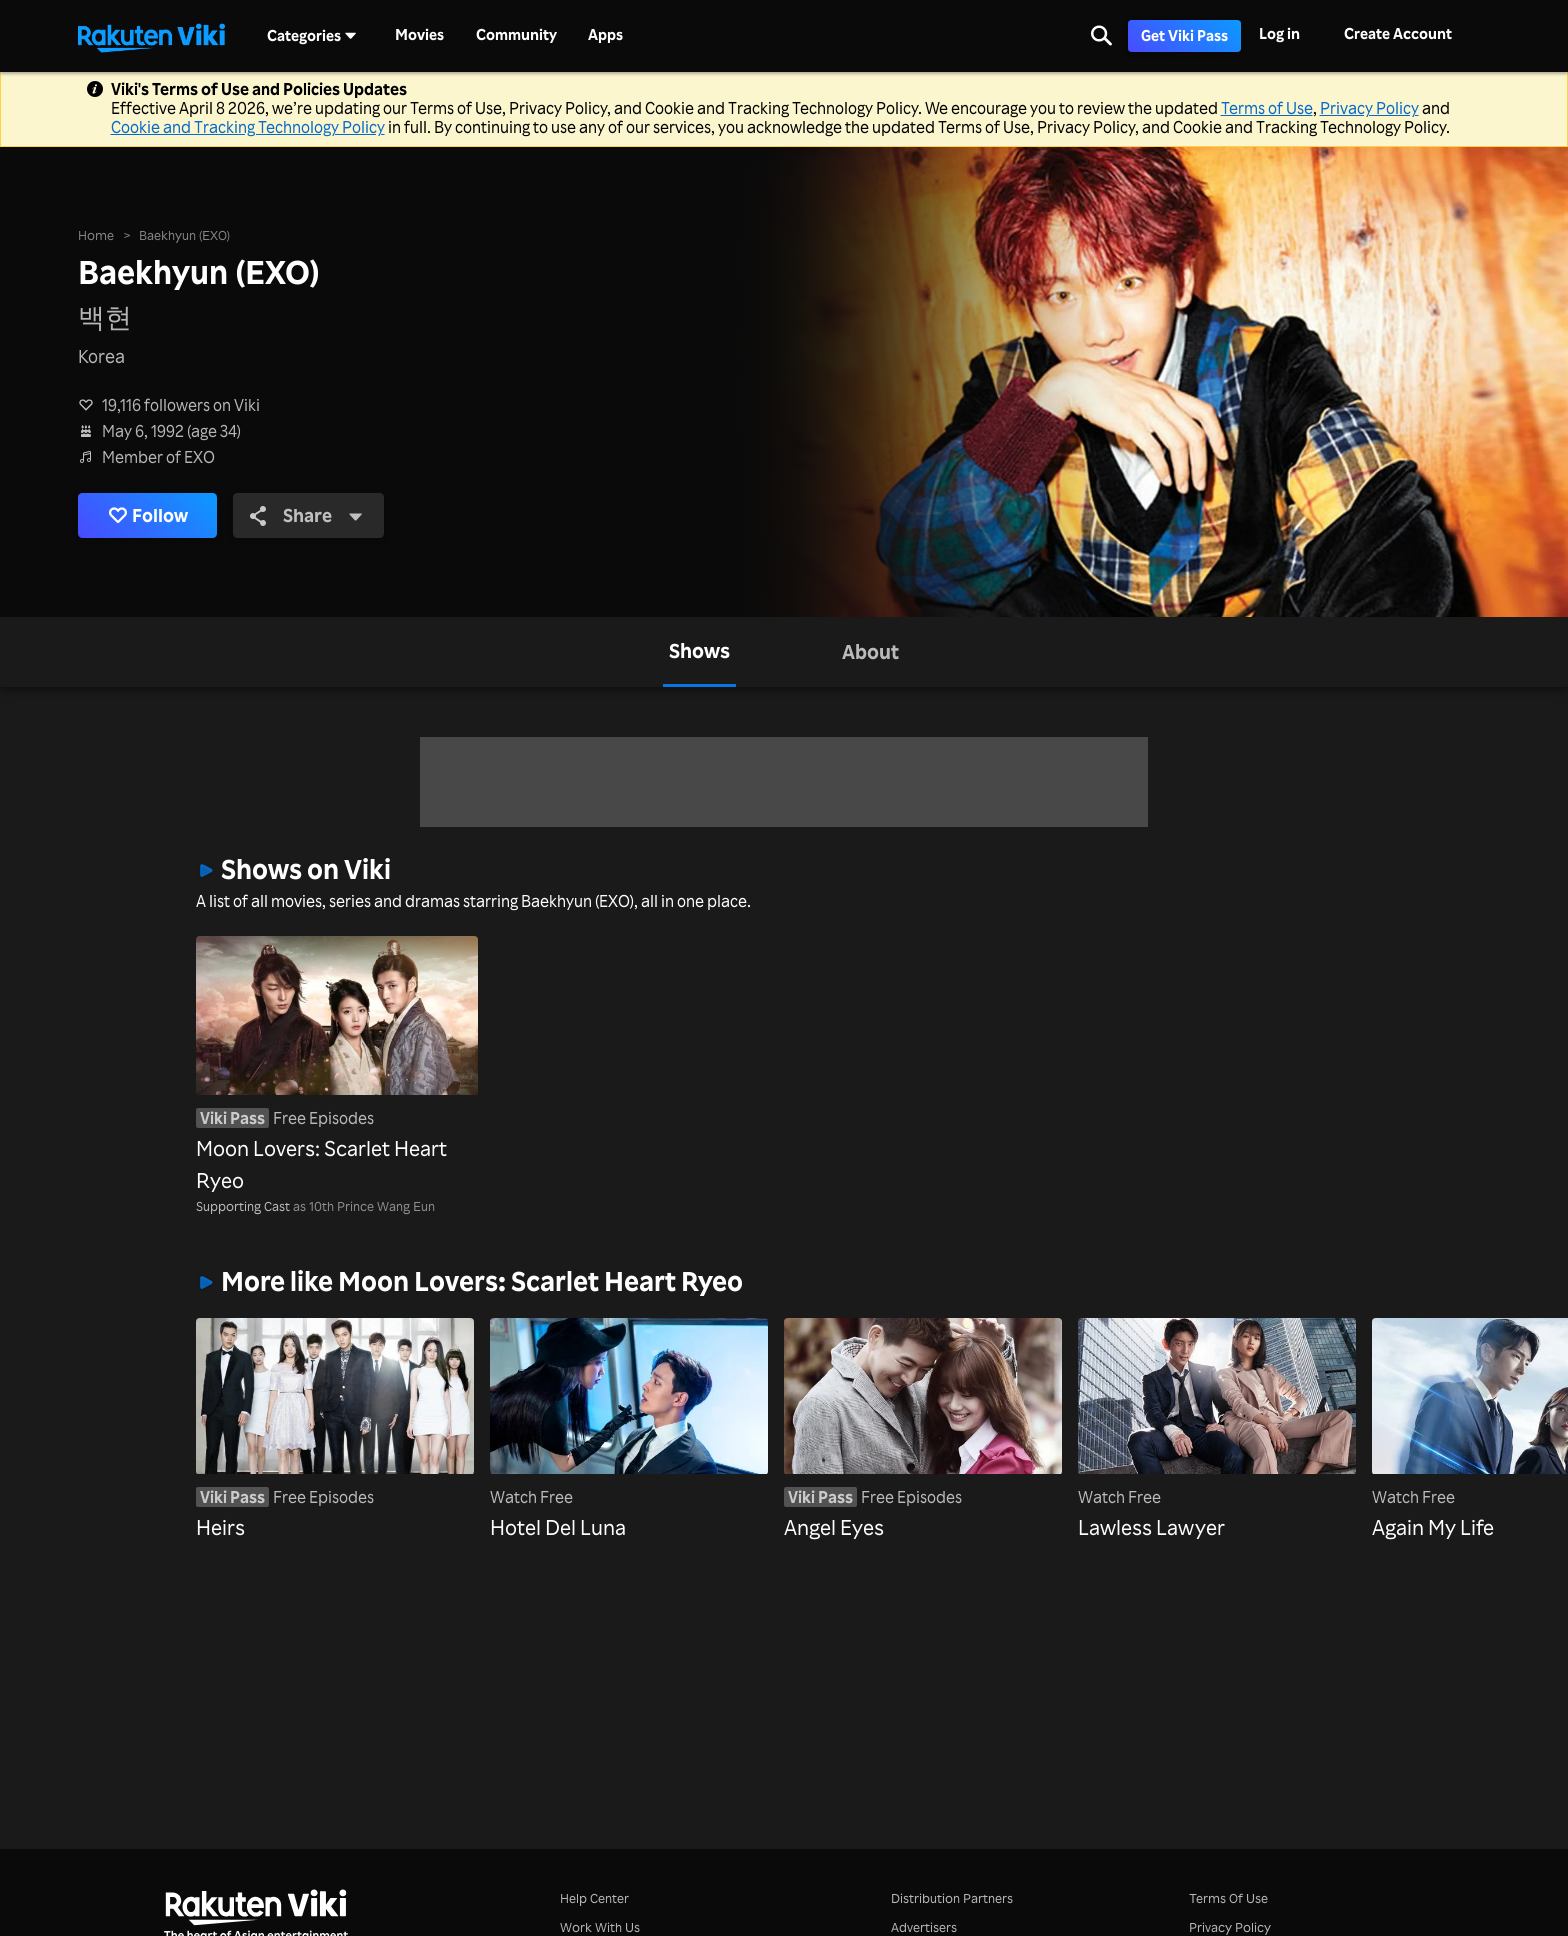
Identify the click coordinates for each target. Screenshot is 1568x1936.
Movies (419, 35)
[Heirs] (335, 1430)
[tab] (699, 652)
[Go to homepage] (151, 36)
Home (96, 233)
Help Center (594, 1897)
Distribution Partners (952, 1897)
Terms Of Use (1228, 1897)
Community (516, 35)
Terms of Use (1267, 108)
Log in (1279, 33)
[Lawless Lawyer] (1217, 1430)
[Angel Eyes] (923, 1430)
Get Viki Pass (1184, 35)
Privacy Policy (1369, 108)
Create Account (1398, 33)
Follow (148, 515)
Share (306, 515)
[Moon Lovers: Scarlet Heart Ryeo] (337, 1065)
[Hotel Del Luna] (629, 1430)
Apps (605, 35)
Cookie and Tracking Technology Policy (248, 127)
